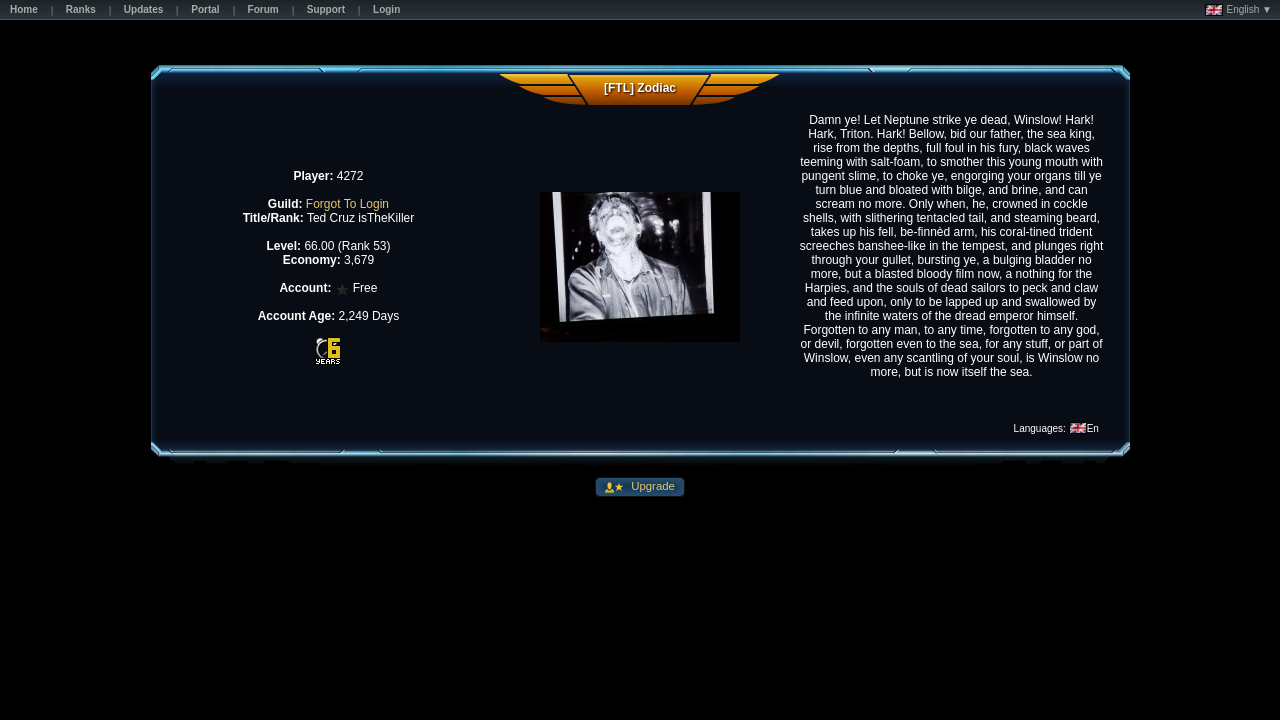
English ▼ (1238, 10)
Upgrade (651, 486)
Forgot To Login (347, 204)
